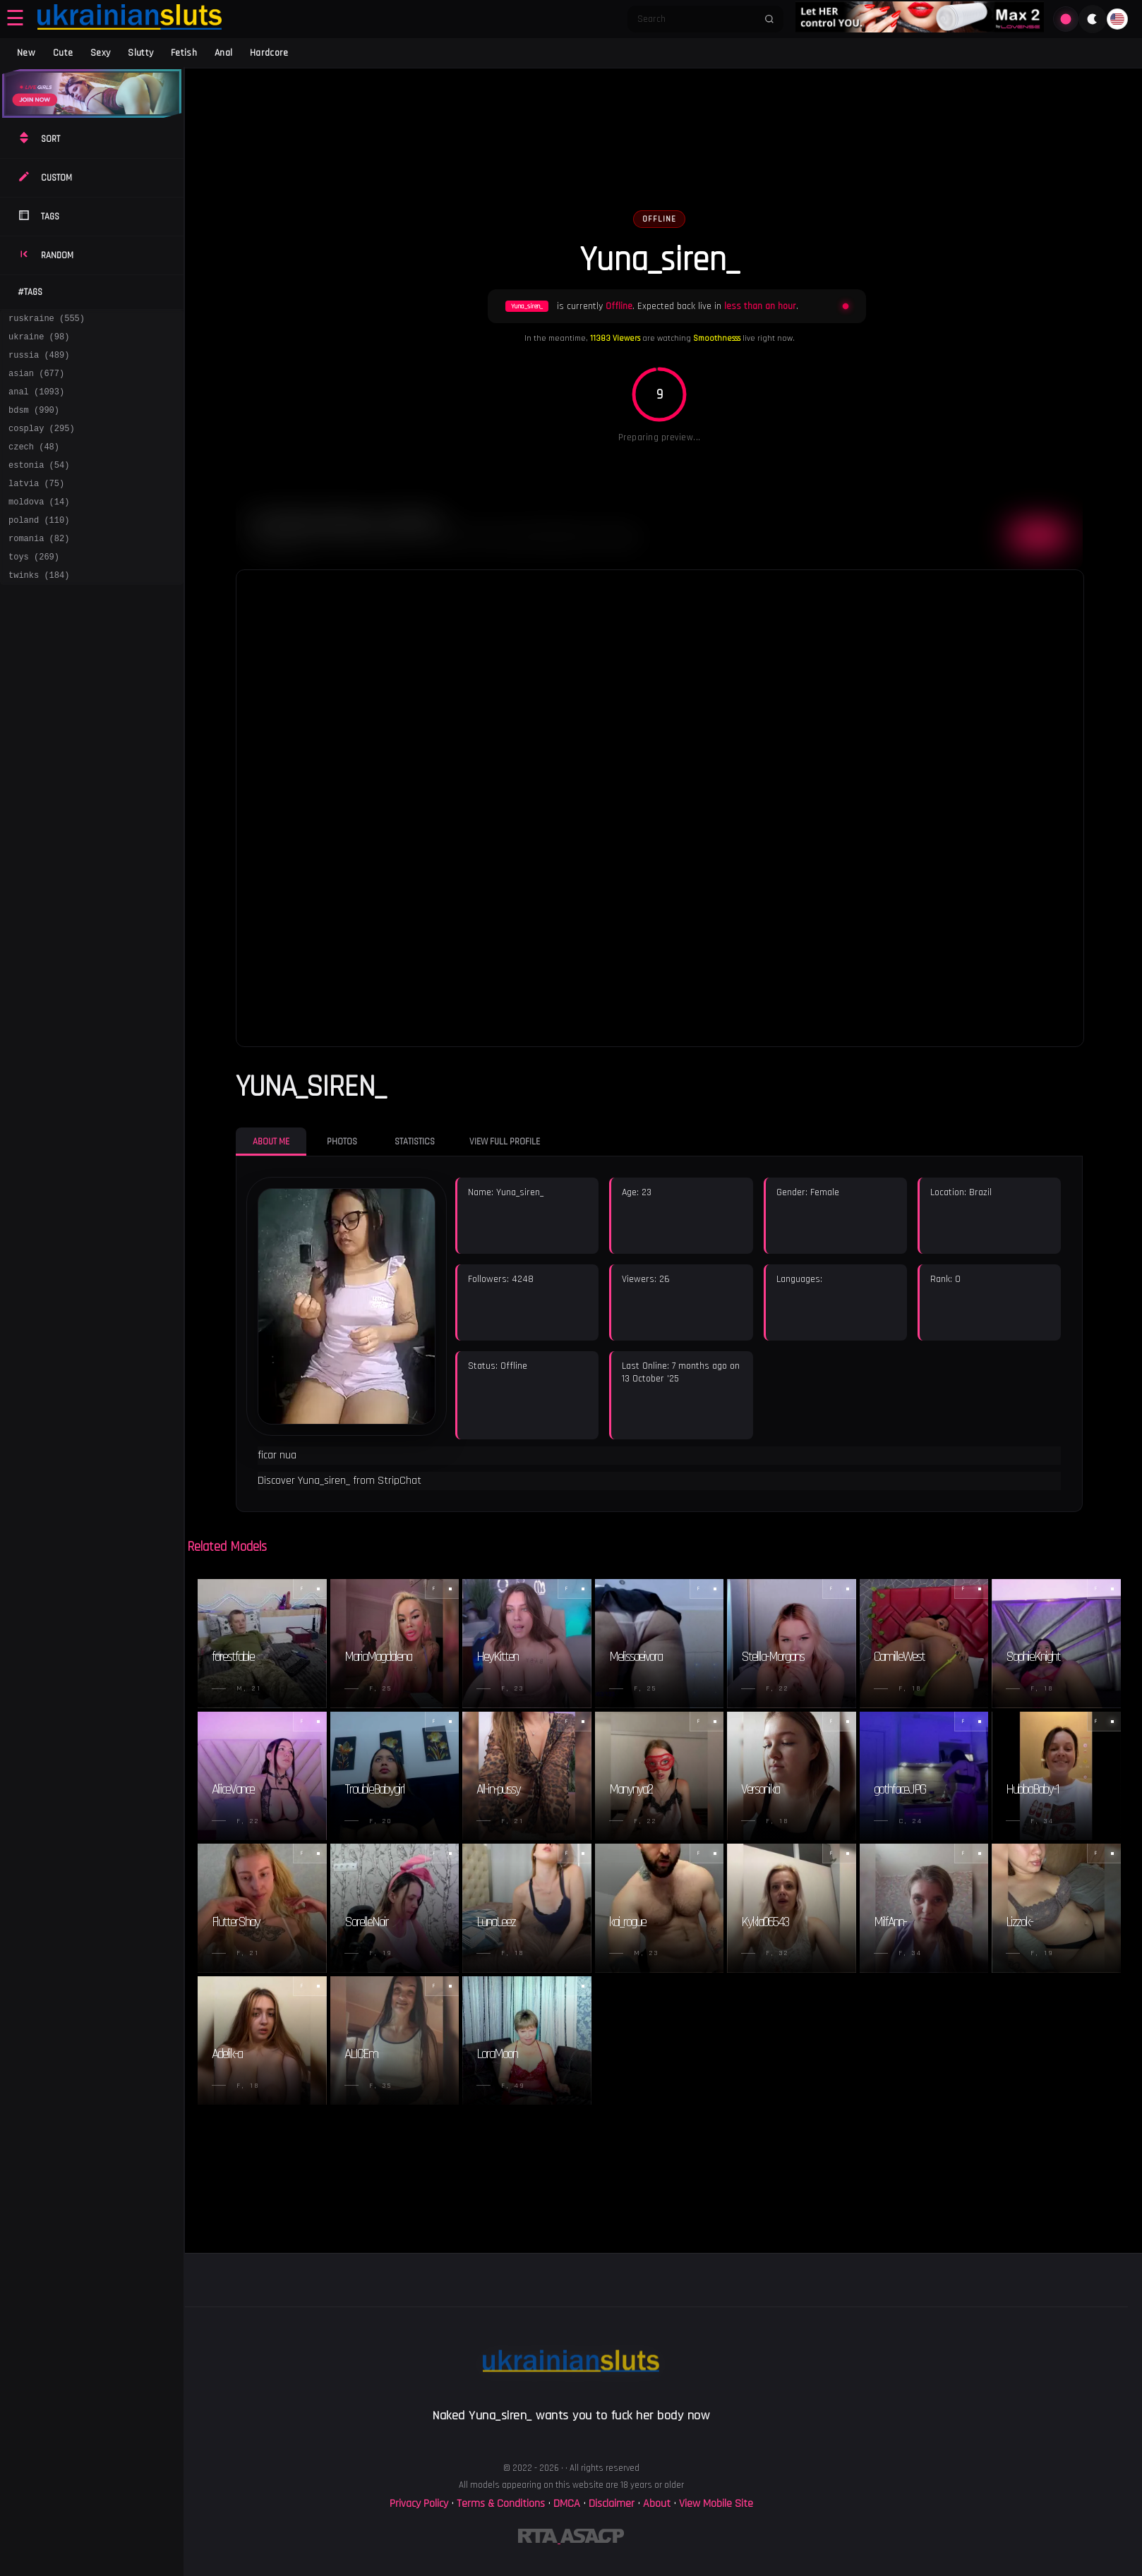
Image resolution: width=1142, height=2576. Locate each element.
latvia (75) (36, 504)
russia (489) (38, 361)
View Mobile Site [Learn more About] (716, 2503)
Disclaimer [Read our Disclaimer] (612, 2503)
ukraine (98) (38, 340)
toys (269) (33, 586)
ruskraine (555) (46, 320)
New (26, 53)
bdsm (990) (33, 422)
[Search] (696, 19)
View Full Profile (504, 1141)
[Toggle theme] (1092, 19)
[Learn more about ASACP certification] (592, 2539)
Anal (223, 53)
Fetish (184, 53)
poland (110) (38, 545)
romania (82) (38, 566)
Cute (63, 53)
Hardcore (269, 53)
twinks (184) (38, 606)
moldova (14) (38, 525)
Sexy (100, 53)
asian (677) (36, 381)
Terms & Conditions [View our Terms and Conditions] (501, 2503)
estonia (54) (38, 484)
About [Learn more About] (658, 2503)
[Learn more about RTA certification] (539, 2539)
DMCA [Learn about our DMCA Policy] (566, 2503)
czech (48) (33, 463)
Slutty (140, 53)
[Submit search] (769, 19)
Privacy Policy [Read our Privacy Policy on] (420, 2503)
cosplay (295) (41, 443)
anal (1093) (36, 402)
